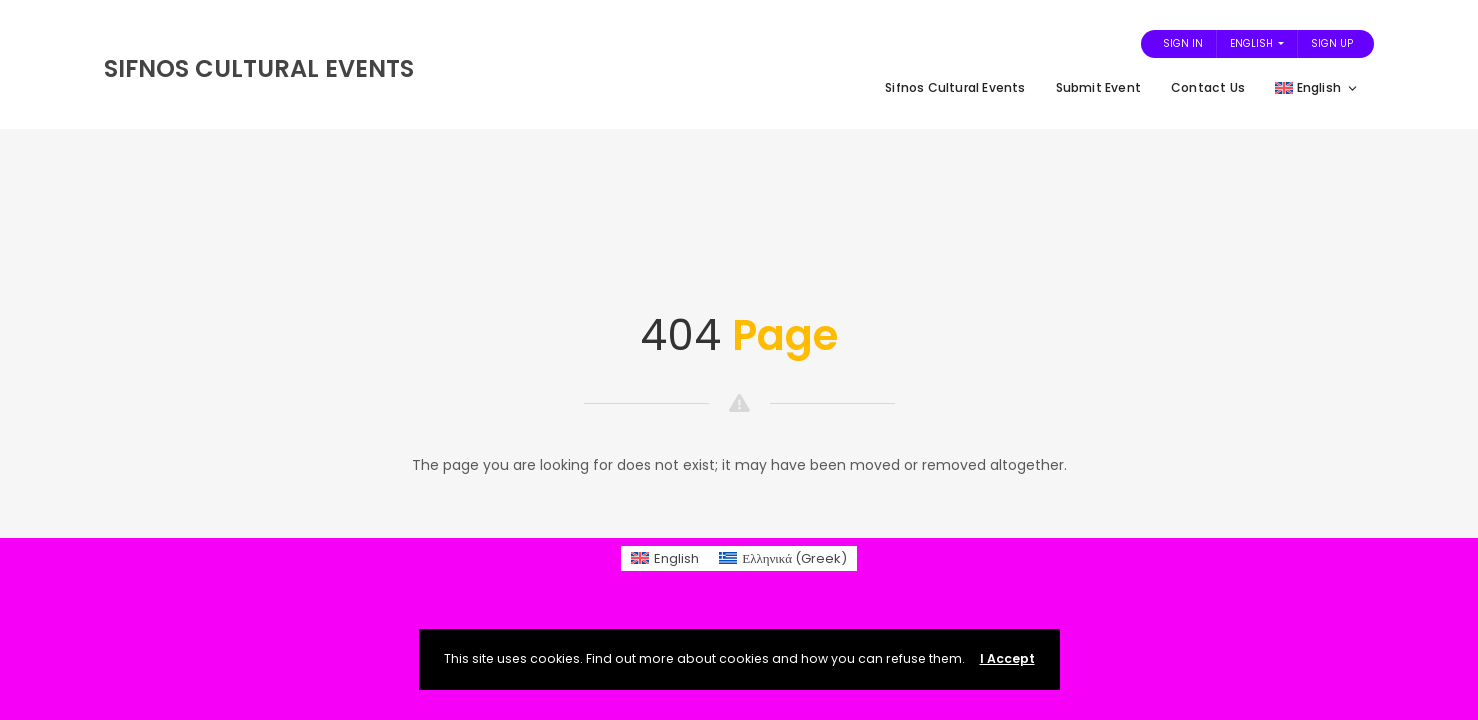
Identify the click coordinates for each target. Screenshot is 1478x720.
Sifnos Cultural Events (955, 87)
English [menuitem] (676, 558)
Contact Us (1208, 87)
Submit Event (1098, 87)
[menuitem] (665, 558)
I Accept (1007, 658)
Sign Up (1332, 43)
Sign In (1183, 43)
